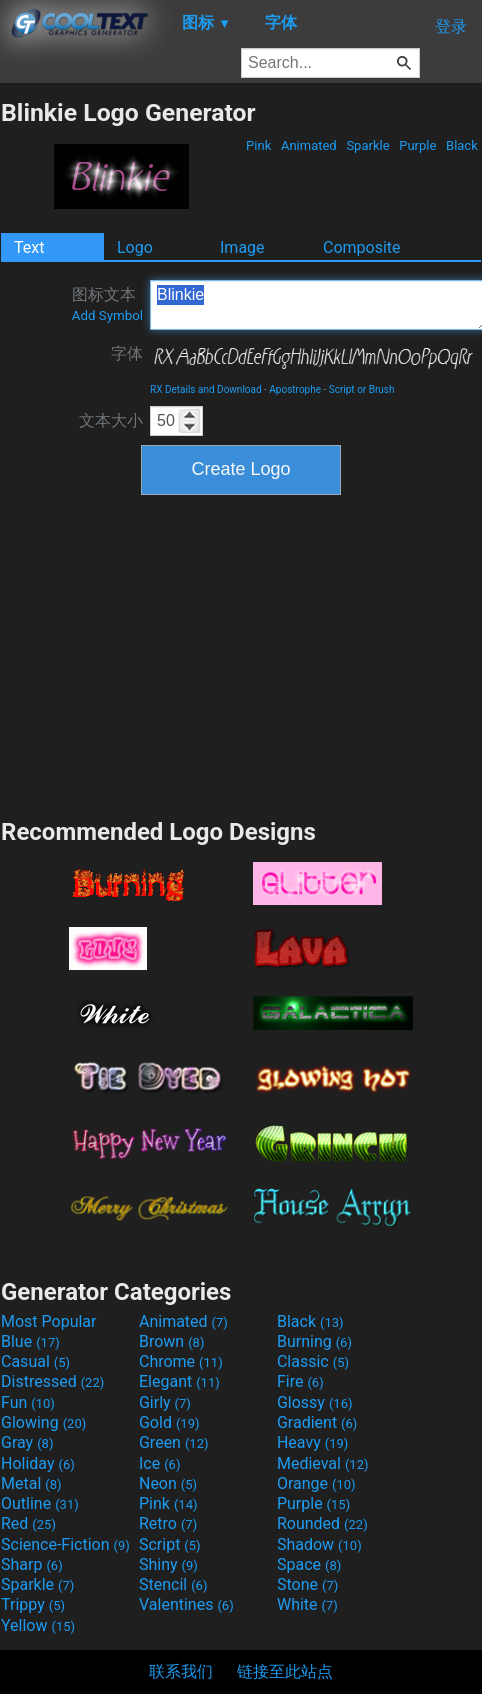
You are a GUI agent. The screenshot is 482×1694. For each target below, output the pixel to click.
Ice (159, 1463)
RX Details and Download (206, 389)
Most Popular (49, 1321)
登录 (451, 26)
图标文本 (107, 304)
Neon (168, 1483)
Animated (309, 145)
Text (29, 247)
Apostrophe (295, 389)
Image (242, 247)
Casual (35, 1361)
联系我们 (181, 1671)
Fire (300, 1381)
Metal (31, 1483)
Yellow (38, 1625)
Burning (314, 1341)
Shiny (168, 1564)
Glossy (315, 1402)
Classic (313, 1361)
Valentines (186, 1604)
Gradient (317, 1422)
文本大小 (111, 420)
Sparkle (368, 145)
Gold (169, 1422)
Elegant (179, 1381)
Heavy (312, 1442)
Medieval (323, 1463)
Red (28, 1523)
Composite (362, 247)
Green (174, 1442)
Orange (316, 1483)
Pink (259, 145)
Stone (307, 1584)
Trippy (33, 1604)
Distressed (52, 1381)
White (307, 1604)
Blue (30, 1341)
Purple (418, 145)
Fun (28, 1402)
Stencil (173, 1584)
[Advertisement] (241, 654)
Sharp (32, 1564)
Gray (27, 1442)
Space (309, 1564)
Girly (165, 1402)
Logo (135, 247)
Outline (40, 1503)
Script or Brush (362, 389)
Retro (168, 1523)
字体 (127, 353)
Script (170, 1544)
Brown (171, 1341)
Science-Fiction (65, 1544)
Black (462, 145)
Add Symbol (107, 315)
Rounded (322, 1523)
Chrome (181, 1361)
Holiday (38, 1463)
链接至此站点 (285, 1671)
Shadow (319, 1544)
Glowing (43, 1422)
